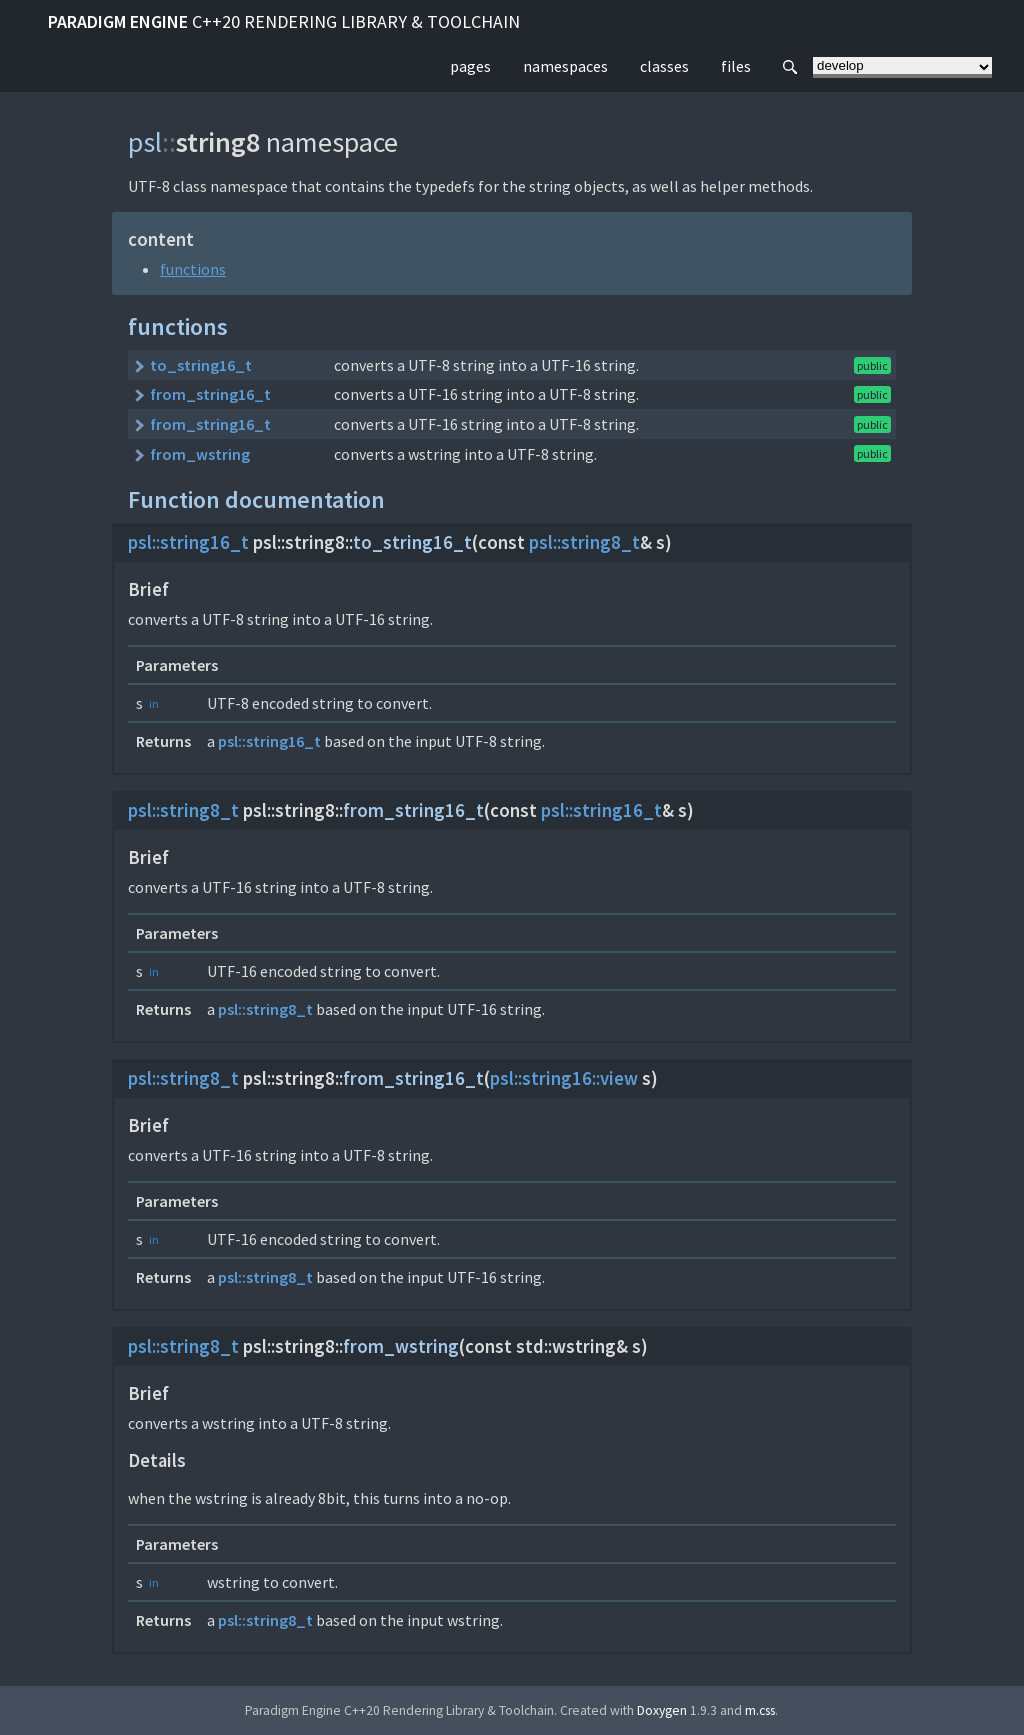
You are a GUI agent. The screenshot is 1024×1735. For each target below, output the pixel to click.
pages (470, 66)
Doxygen (662, 1710)
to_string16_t (201, 365)
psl (145, 142)
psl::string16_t (188, 542)
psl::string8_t (584, 542)
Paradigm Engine (284, 21)
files (736, 66)
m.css (760, 1710)
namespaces (565, 66)
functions (193, 269)
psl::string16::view (564, 1078)
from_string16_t (210, 394)
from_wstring (200, 454)
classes (664, 66)
